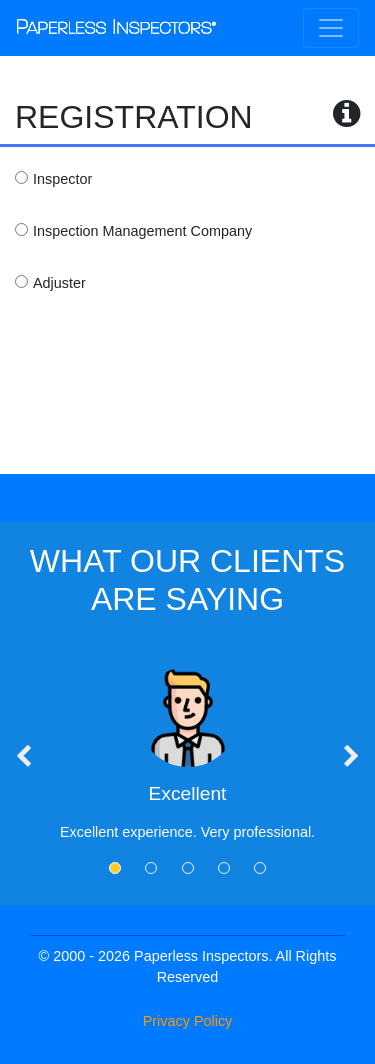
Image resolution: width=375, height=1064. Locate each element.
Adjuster (59, 283)
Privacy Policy (188, 1021)
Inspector (62, 179)
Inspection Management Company (142, 231)
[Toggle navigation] (331, 28)
